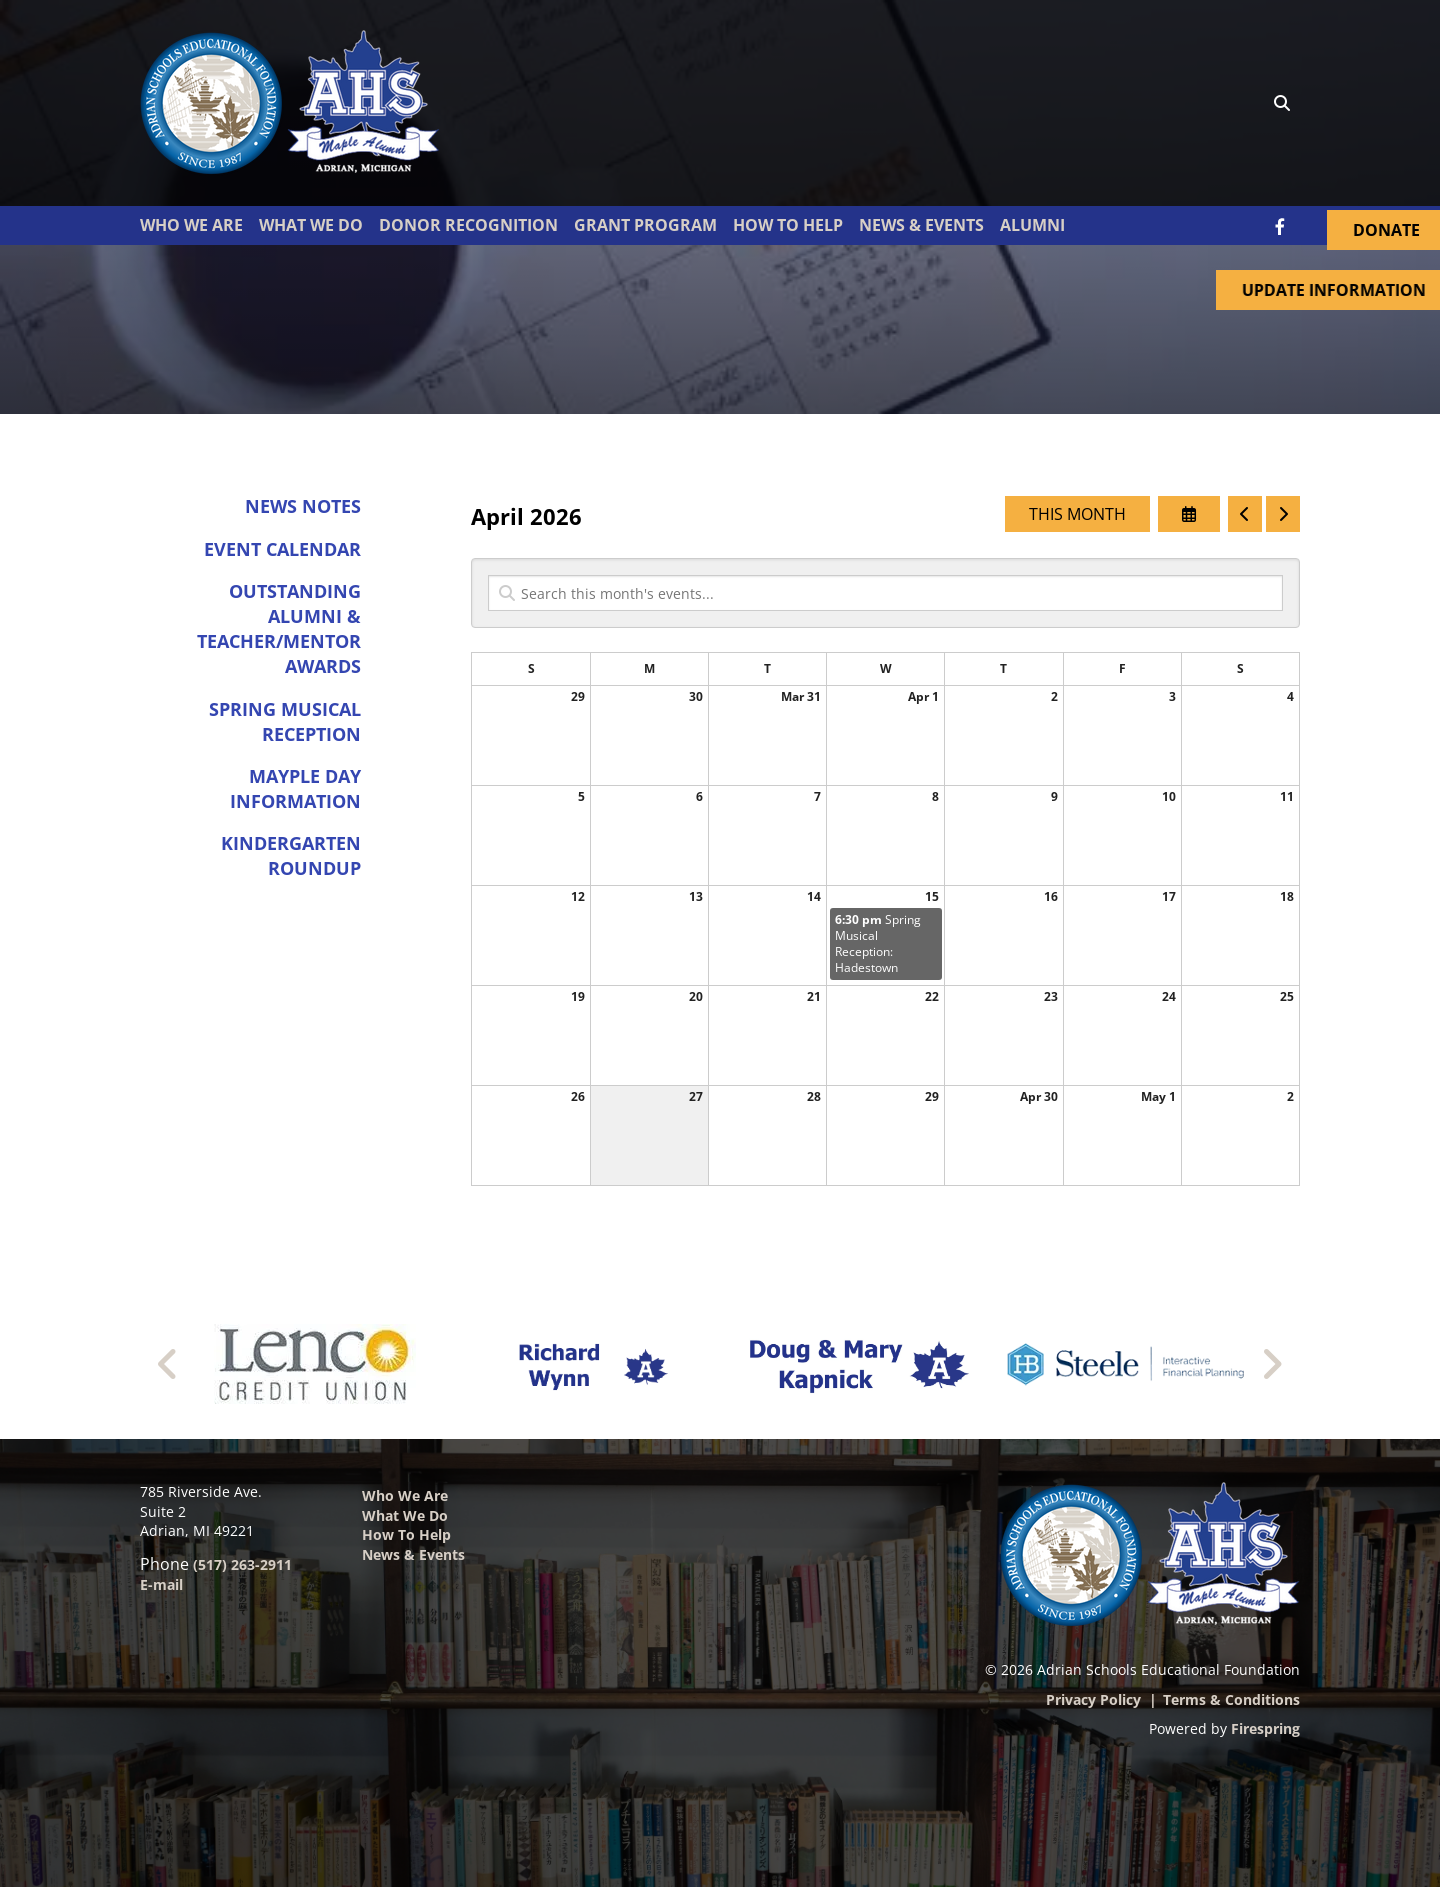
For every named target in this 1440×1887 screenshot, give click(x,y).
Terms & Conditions (1231, 1699)
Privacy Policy (1093, 1699)
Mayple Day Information (295, 788)
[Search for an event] (885, 594)
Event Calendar (282, 549)
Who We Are (191, 225)
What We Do (311, 225)
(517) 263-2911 (242, 1564)
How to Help (406, 1534)
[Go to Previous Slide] (168, 1364)
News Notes (303, 507)
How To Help (788, 225)
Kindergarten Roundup (291, 856)
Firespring (1265, 1728)
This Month (1077, 515)
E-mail (161, 1584)
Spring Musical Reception (285, 721)
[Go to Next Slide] (1271, 1364)
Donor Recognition (468, 225)
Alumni (1032, 225)
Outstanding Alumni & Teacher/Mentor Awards (279, 629)
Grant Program (645, 225)
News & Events (921, 225)
